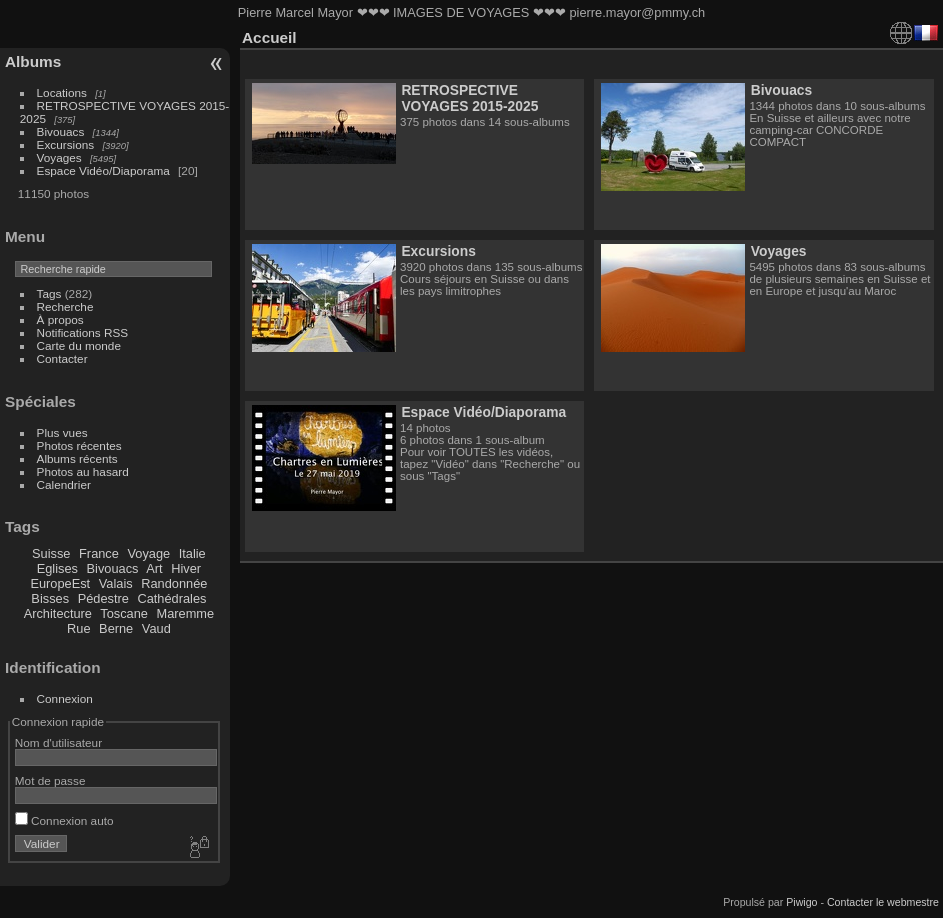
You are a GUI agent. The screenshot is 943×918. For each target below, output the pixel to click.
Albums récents (77, 458)
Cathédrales (171, 598)
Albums (33, 61)
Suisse (51, 553)
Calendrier (64, 484)
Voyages (59, 157)
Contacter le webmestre (883, 902)
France (99, 553)
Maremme (186, 613)
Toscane (124, 613)
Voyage (148, 553)
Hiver (186, 568)
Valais (116, 583)
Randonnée (174, 583)
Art (154, 568)
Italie (192, 553)
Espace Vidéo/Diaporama (103, 170)
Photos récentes (79, 445)
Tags (49, 293)
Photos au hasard (83, 471)
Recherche (65, 306)
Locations (62, 92)
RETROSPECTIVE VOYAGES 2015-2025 (469, 98)
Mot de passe (50, 780)
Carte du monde (79, 345)
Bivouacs (61, 131)
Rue (78, 628)
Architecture (58, 613)
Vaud (156, 628)
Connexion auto (64, 820)
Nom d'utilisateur (58, 742)
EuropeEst (60, 583)
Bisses (50, 598)
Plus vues (62, 432)
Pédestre (103, 598)
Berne (116, 628)
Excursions (66, 144)
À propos (60, 319)
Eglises (57, 568)
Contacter (62, 358)
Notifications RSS (83, 332)
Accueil (269, 37)
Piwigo (801, 902)
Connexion (65, 698)
